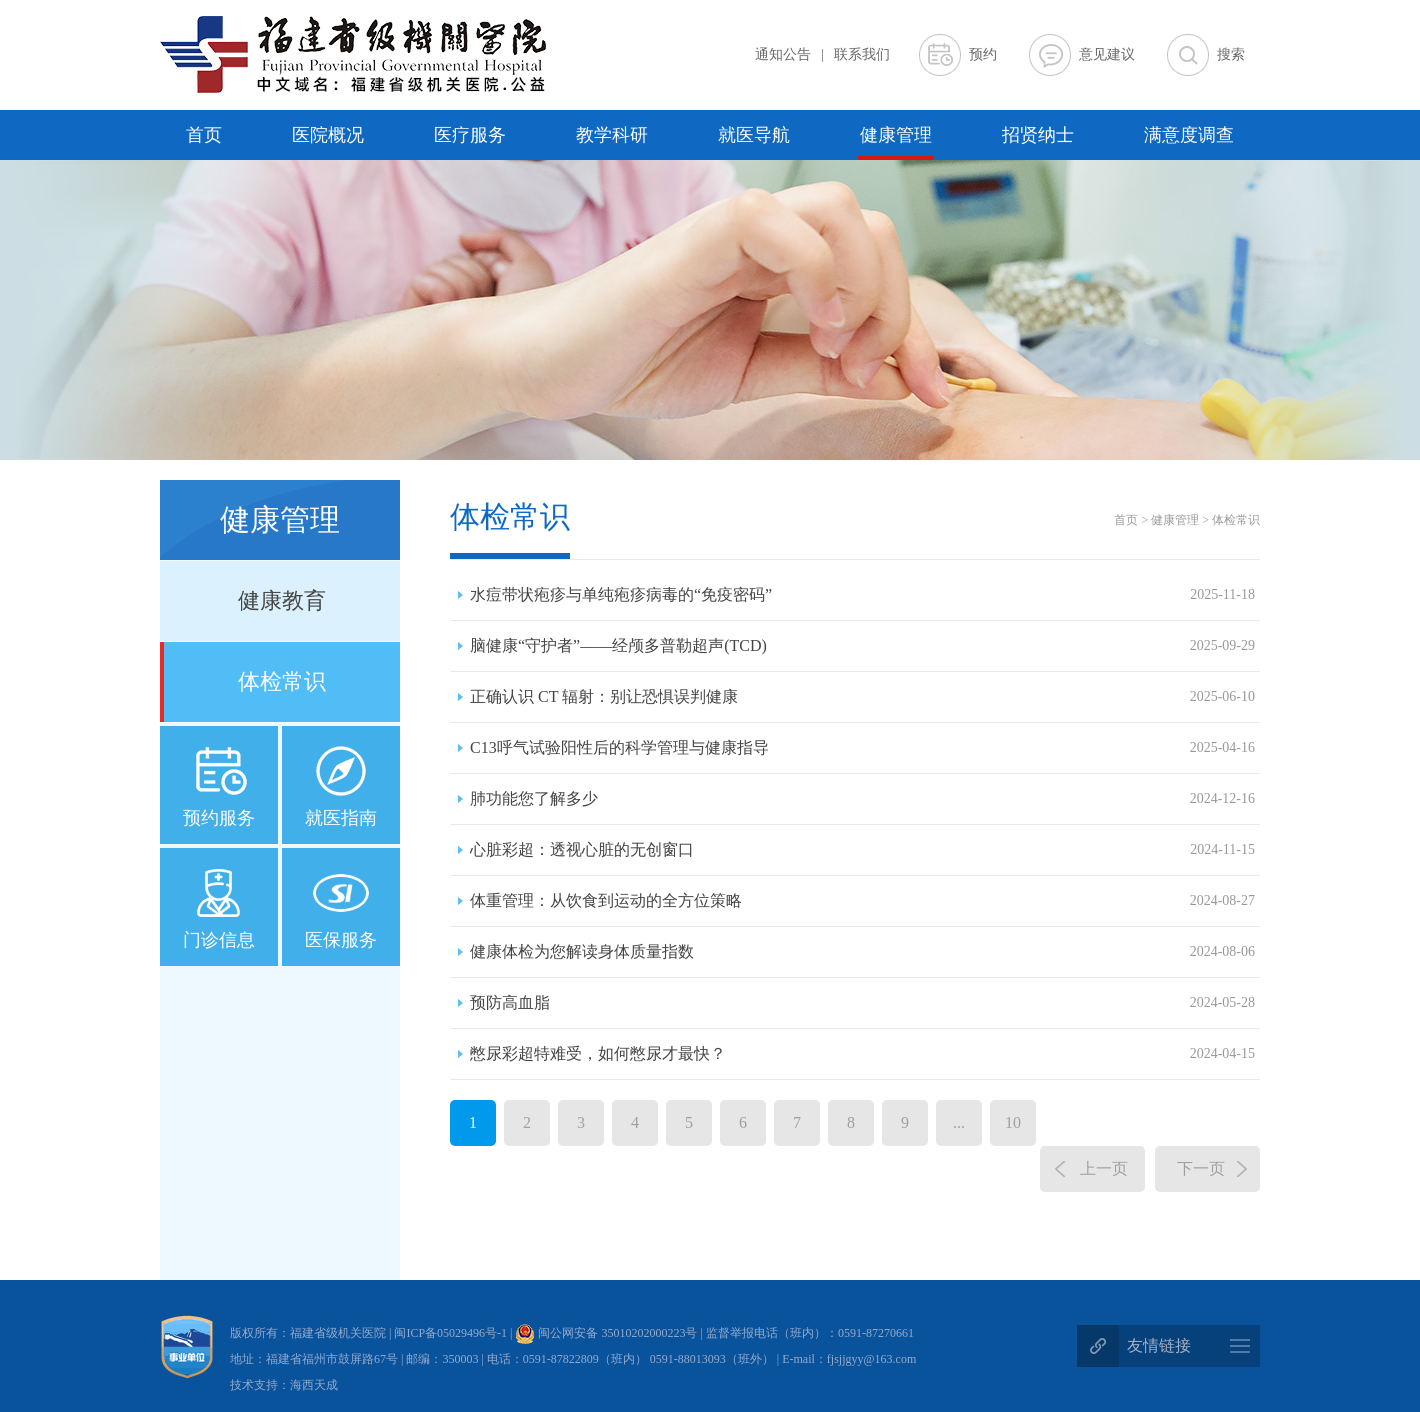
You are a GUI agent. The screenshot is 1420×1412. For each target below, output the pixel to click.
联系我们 (862, 54)
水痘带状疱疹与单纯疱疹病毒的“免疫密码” (862, 595)
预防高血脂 (862, 1003)
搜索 (1231, 54)
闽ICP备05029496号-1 (452, 1333)
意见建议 (1107, 54)
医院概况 (328, 135)
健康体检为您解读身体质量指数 (862, 952)
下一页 (1201, 1168)
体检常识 (282, 681)
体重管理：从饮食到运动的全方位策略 (862, 901)
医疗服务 (470, 135)
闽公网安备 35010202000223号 (606, 1333)
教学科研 (612, 135)
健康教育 (282, 600)
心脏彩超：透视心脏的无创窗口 (862, 850)
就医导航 (754, 135)
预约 (983, 54)
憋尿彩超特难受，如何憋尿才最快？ (862, 1054)
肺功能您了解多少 (862, 799)
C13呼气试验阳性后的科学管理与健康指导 (862, 748)
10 (1013, 1122)
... (959, 1122)
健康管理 (896, 135)
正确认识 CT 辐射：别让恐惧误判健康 (862, 697)
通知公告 (783, 54)
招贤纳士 (1038, 135)
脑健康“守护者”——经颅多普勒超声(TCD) (862, 646)
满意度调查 (1189, 135)
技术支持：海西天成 (284, 1385)
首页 (204, 135)
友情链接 (1159, 1345)
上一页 (1104, 1168)
